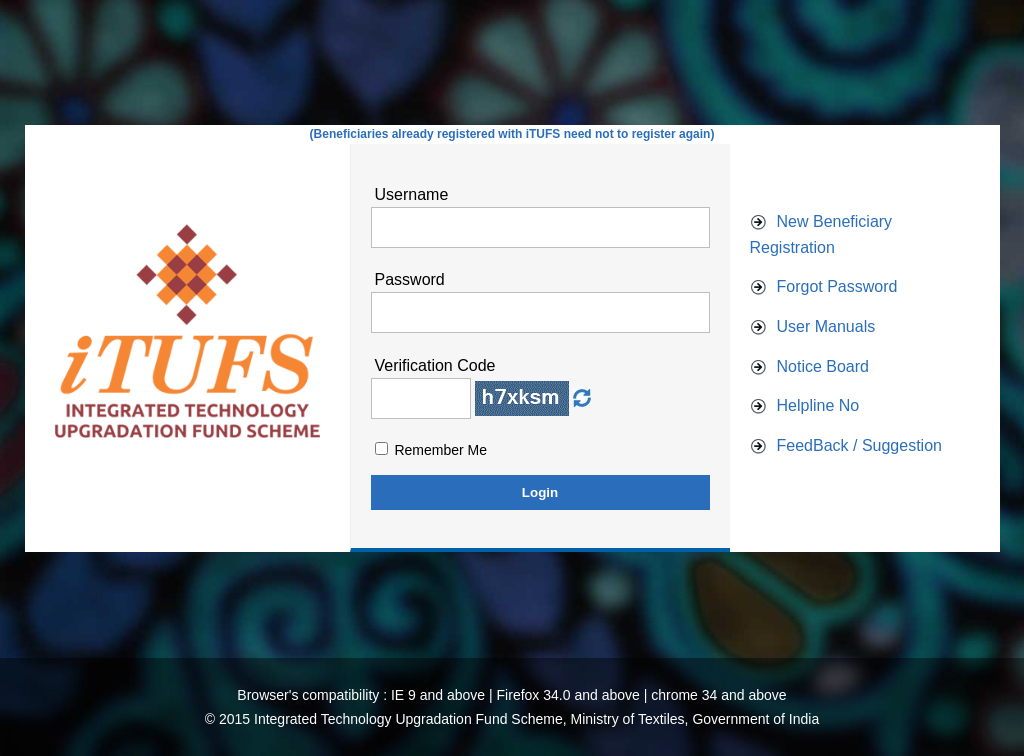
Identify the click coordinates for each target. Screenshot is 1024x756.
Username (412, 194)
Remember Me (440, 450)
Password (410, 279)
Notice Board (823, 366)
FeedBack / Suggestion (859, 445)
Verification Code (435, 365)
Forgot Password (837, 286)
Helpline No (818, 405)
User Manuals (826, 326)
